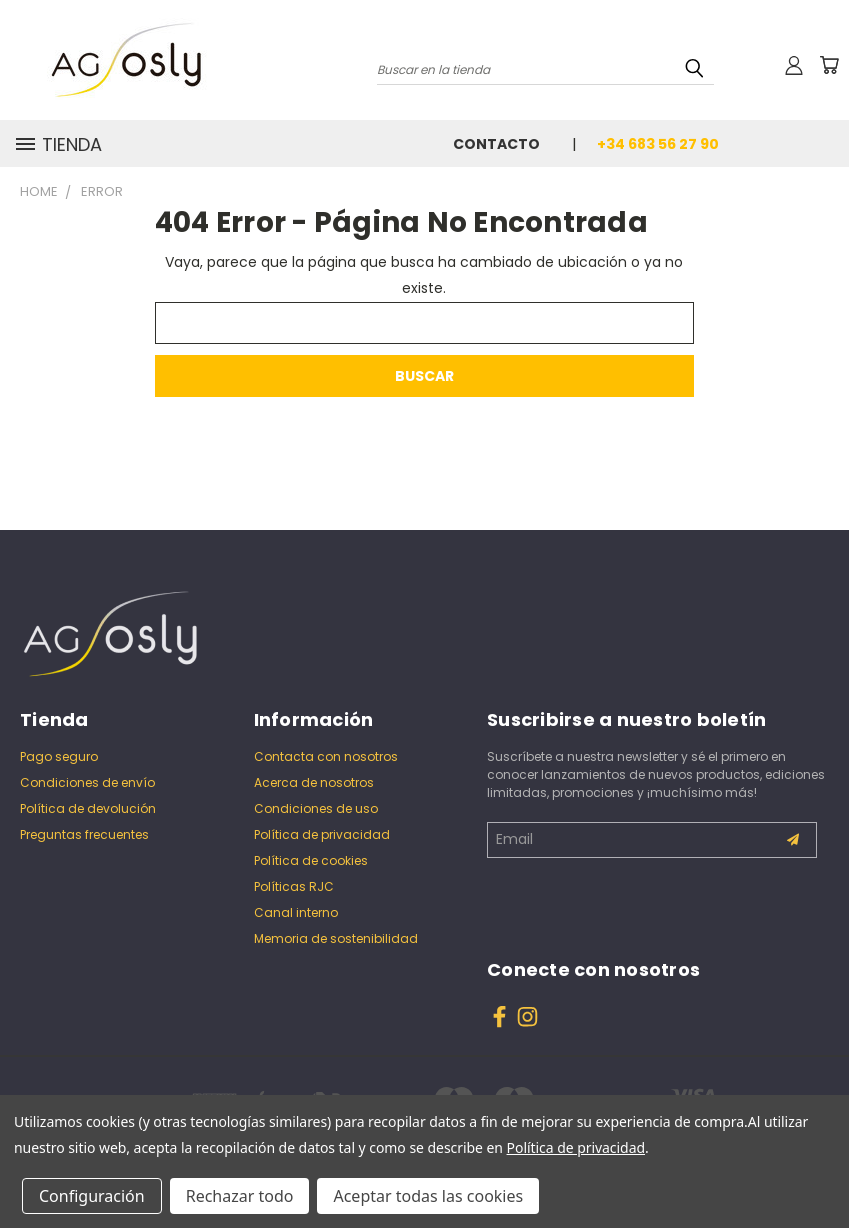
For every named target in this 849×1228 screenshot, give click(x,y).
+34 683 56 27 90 (658, 144)
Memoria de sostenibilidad (336, 938)
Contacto (496, 144)
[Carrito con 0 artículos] (829, 65)
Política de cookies (311, 860)
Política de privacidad (322, 834)
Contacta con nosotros (326, 756)
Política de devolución (88, 808)
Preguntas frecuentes (84, 834)
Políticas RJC (294, 886)
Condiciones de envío (87, 782)
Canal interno (296, 912)
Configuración (92, 1196)
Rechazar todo (240, 1196)
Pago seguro (59, 756)
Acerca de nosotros (314, 782)
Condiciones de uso (316, 808)
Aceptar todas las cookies (428, 1196)
